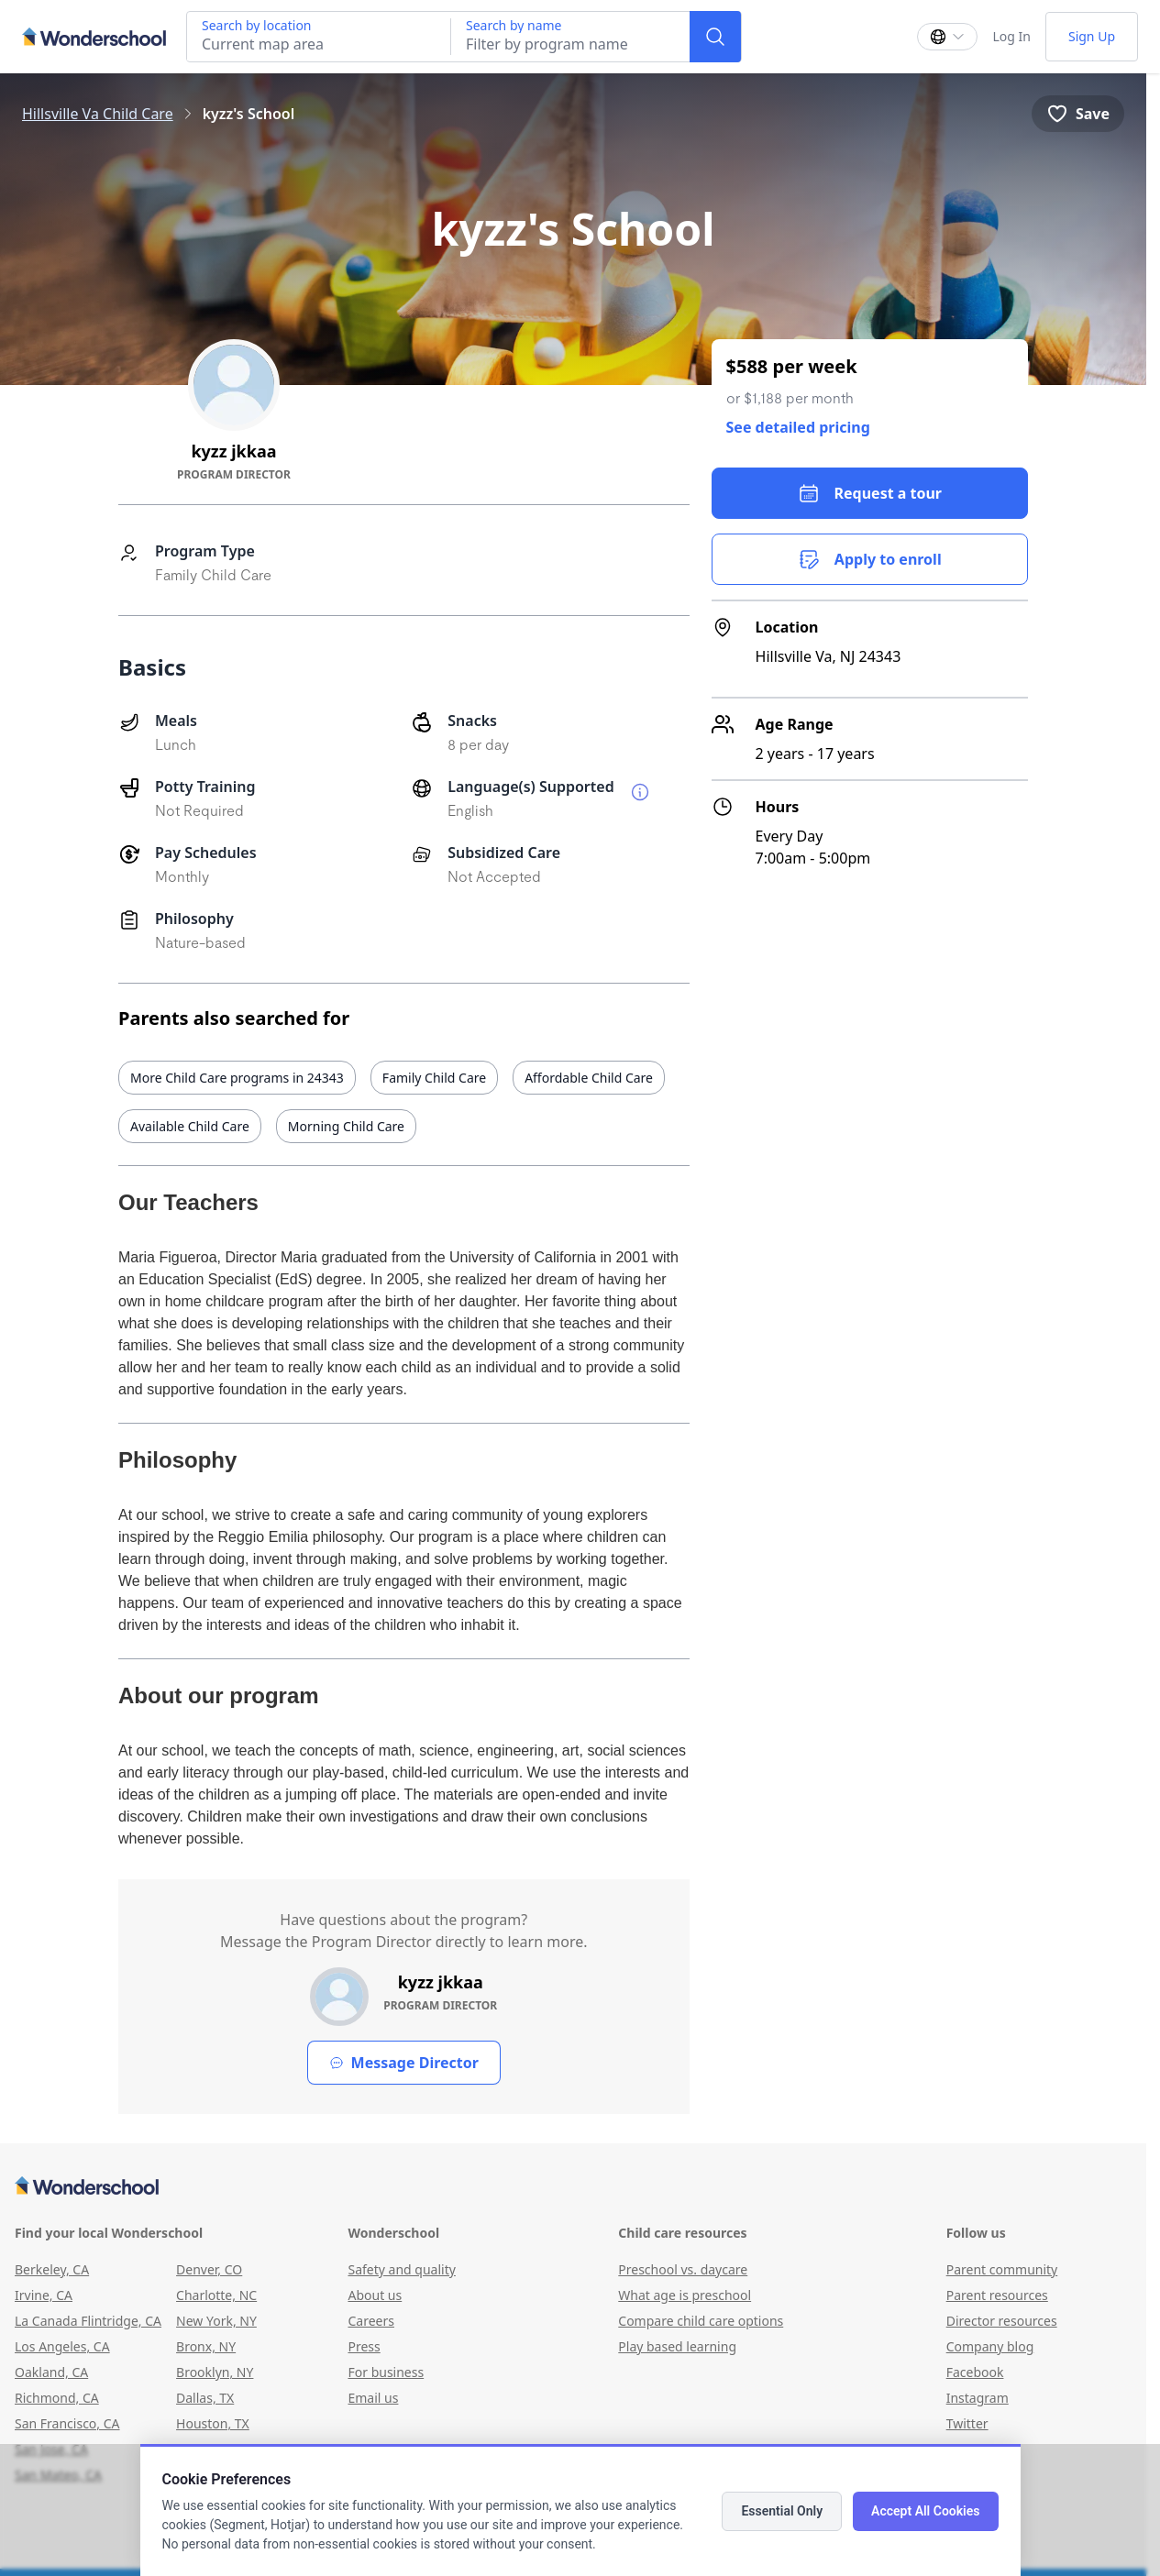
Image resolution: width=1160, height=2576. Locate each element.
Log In (1011, 36)
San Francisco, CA (67, 2423)
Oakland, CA (51, 2372)
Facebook (975, 2372)
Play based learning (677, 2346)
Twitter (967, 2423)
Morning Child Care (346, 1126)
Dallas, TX (205, 2397)
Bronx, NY (206, 2346)
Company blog (990, 2346)
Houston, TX (212, 2423)
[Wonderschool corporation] (573, 2187)
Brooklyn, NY (214, 2372)
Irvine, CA (43, 2295)
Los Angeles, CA (62, 2346)
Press (364, 2346)
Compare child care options (700, 2320)
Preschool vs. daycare (682, 2269)
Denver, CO (209, 2269)
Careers (370, 2320)
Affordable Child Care (589, 1077)
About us (375, 2295)
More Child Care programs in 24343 (237, 1077)
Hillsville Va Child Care (97, 114)
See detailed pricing (798, 427)
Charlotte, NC (216, 2295)
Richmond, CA (57, 2397)
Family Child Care (434, 1077)
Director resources (1001, 2320)
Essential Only (782, 2511)
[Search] (715, 36)
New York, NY (216, 2320)
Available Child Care (189, 1126)
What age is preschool (684, 2295)
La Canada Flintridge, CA (88, 2320)
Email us (373, 2397)
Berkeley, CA (52, 2269)
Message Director (404, 2063)
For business (386, 2372)
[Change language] (947, 36)
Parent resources (997, 2295)
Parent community (1002, 2269)
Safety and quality (401, 2269)
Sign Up (1091, 36)
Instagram (977, 2397)
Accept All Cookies (925, 2511)
